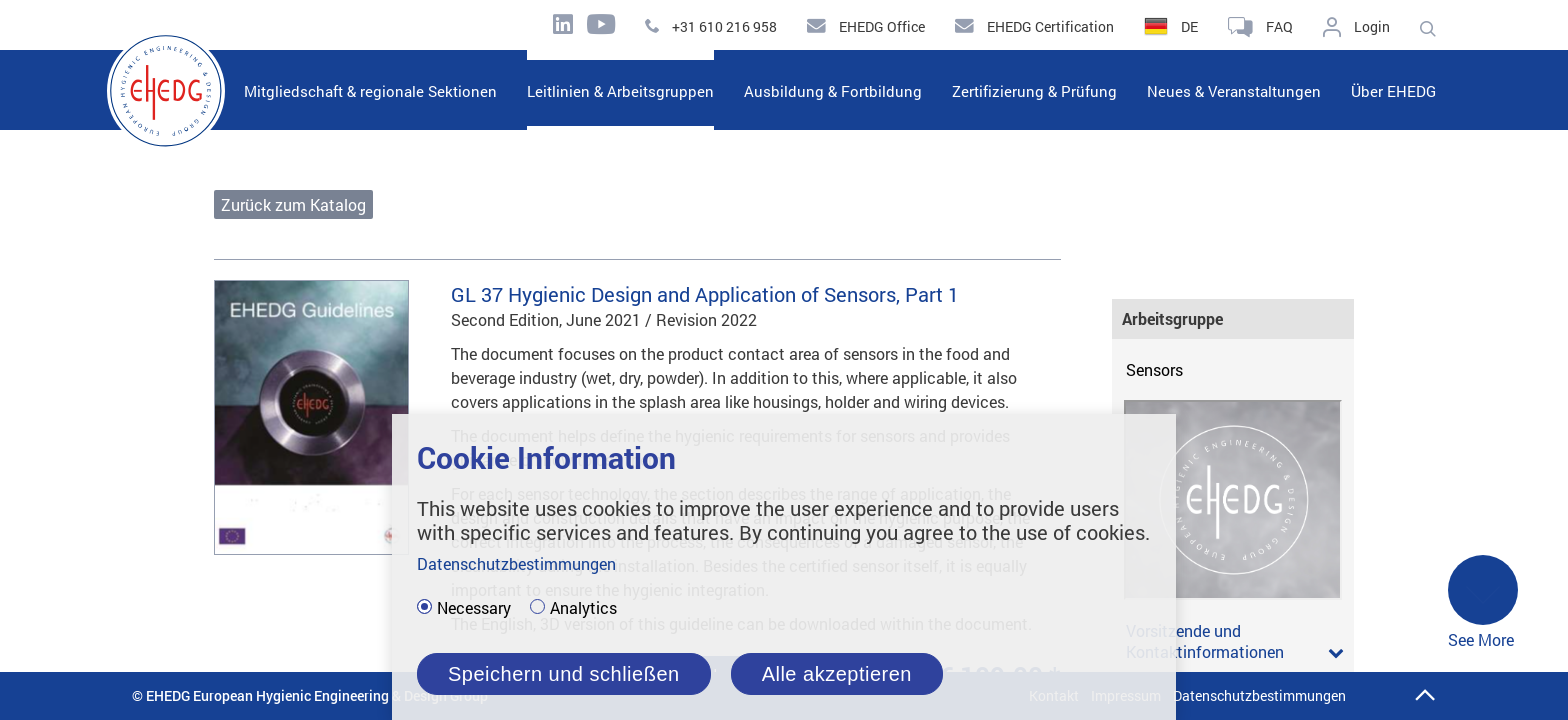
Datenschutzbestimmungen (1259, 695)
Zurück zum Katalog (293, 204)
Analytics (583, 608)
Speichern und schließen (564, 674)
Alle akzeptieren (837, 674)
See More (1483, 603)
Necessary (474, 608)
